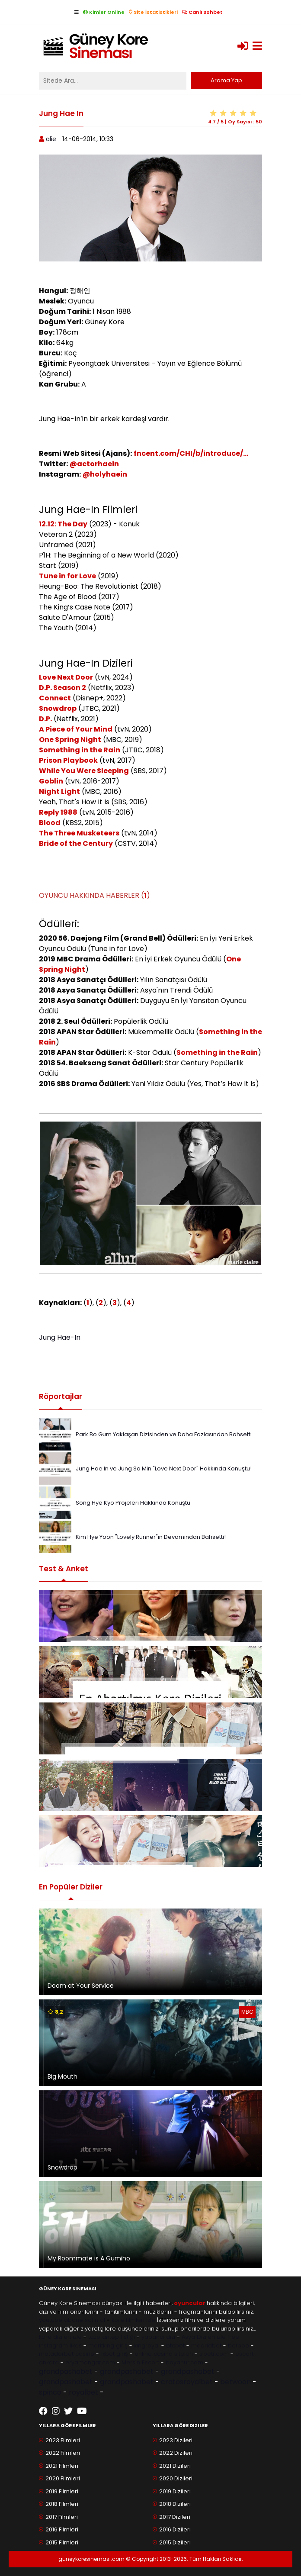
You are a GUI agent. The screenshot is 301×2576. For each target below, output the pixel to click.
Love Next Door (66, 677)
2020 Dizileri (175, 2478)
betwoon (235, 2382)
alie (51, 139)
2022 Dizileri (175, 2453)
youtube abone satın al (72, 2320)
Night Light (59, 791)
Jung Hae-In (59, 1337)
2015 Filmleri (61, 2542)
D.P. (45, 719)
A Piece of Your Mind (75, 729)
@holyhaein (105, 474)
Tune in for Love (67, 576)
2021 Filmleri (61, 2466)
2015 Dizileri (175, 2542)
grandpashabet (66, 2371)
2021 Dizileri (175, 2466)
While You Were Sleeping (84, 771)
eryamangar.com (90, 2362)
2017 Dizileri (174, 2517)
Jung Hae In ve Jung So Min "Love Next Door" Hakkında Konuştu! (164, 1468)
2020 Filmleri (62, 2478)
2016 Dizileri (175, 2529)
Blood (50, 823)
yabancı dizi (158, 2337)
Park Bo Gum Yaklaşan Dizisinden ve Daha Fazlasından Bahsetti (164, 1434)
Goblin (51, 781)
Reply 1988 (58, 812)
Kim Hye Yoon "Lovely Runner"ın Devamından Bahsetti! (151, 1537)
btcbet (175, 2345)
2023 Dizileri (175, 2440)
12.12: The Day (63, 524)
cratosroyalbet (187, 2382)
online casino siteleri (163, 2354)
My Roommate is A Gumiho (89, 2258)
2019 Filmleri (61, 2491)
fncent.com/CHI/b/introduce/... (191, 453)
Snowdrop (58, 708)
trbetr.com (214, 2354)
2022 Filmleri (62, 2453)
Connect (55, 698)
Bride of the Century (76, 843)
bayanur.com (184, 2362)
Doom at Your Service (81, 1985)
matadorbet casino (66, 2354)
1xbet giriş (114, 2354)
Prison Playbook (68, 760)
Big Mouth (62, 2076)
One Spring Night (70, 740)
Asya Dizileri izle (204, 2337)
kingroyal (147, 2345)
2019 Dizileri (175, 2491)
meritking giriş (108, 2345)
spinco (50, 2392)
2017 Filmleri (61, 2517)
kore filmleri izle (133, 2320)
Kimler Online (104, 12)
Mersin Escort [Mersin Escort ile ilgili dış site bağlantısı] (140, 2362)
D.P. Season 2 (62, 688)
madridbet (206, 2345)
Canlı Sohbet (202, 12)
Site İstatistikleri (153, 12)
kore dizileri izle (60, 2337)
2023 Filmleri (62, 2440)
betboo (238, 2345)
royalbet (83, 2392)
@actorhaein (94, 464)
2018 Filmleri (61, 2504)
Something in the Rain (79, 750)
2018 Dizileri (175, 2504)
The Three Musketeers (79, 833)
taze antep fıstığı (111, 2337)
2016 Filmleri (61, 2529)
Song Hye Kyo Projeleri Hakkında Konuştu (133, 1503)
